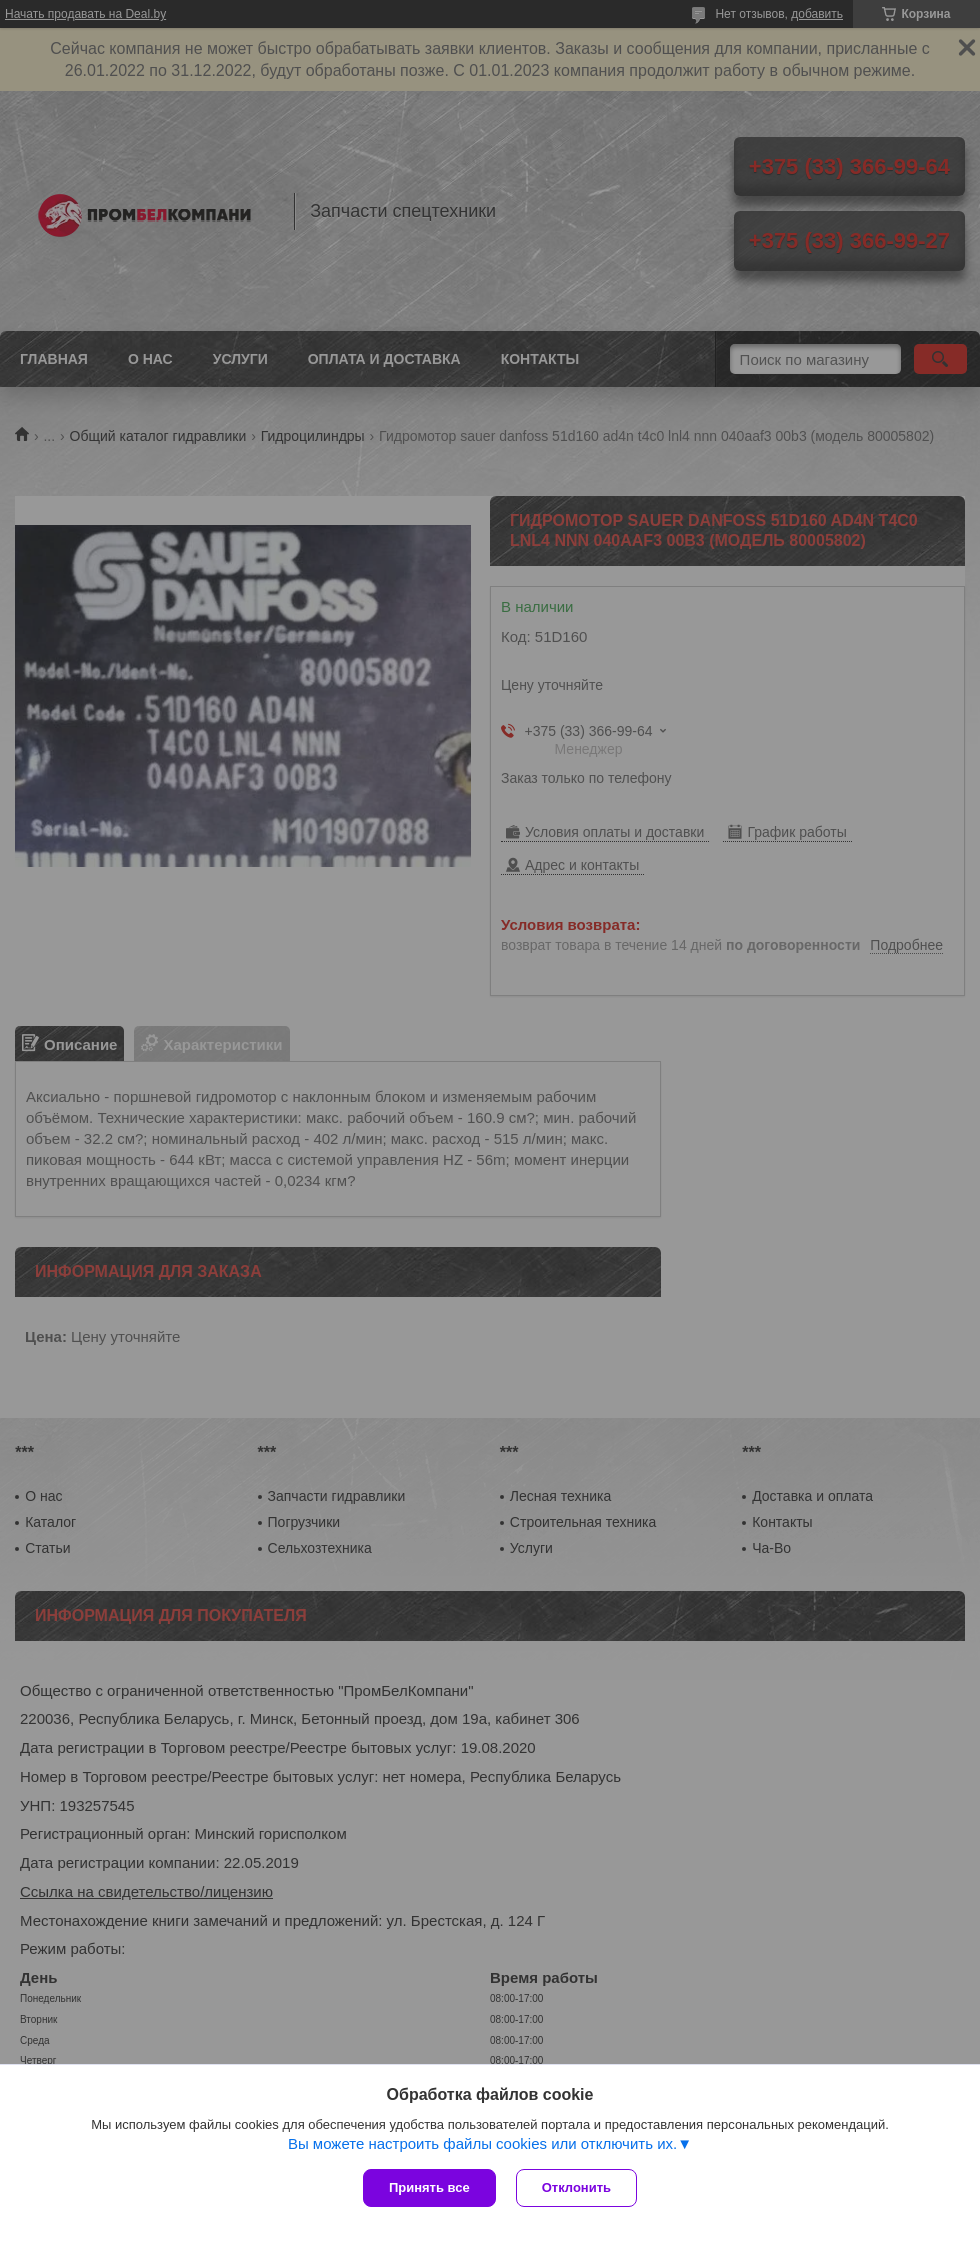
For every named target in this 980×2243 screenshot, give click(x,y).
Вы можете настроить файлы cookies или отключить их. (482, 2143)
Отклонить (576, 2187)
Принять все (429, 2187)
